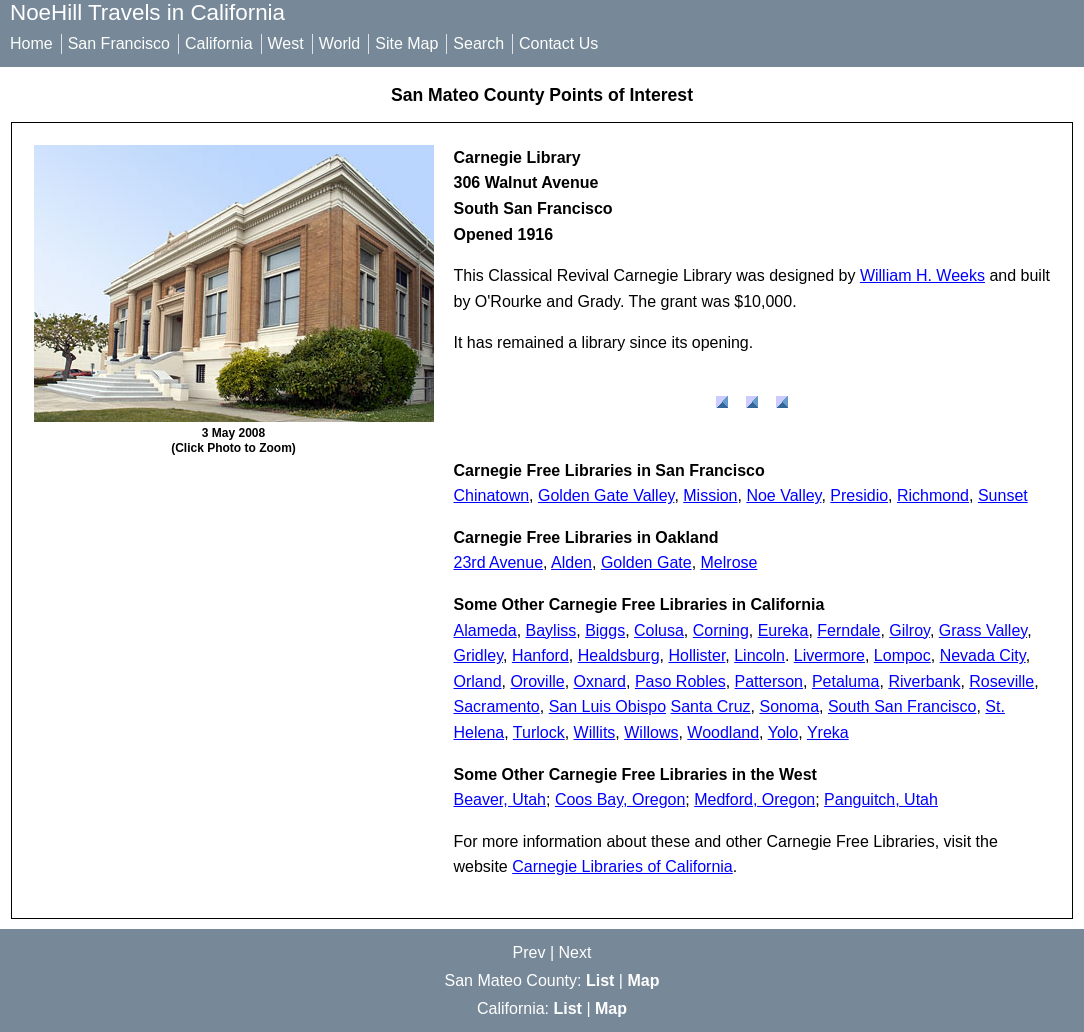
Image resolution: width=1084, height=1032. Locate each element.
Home (31, 43)
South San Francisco (902, 706)
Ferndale (848, 630)
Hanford (540, 655)
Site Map (406, 43)
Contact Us (558, 43)
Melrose (729, 562)
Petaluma (846, 681)
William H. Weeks (922, 275)
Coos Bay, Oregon (620, 799)
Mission (710, 495)
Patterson (769, 681)
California (219, 43)
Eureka (783, 630)
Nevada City (983, 655)
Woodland (723, 732)
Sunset (1003, 495)
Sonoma (789, 706)
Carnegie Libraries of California (622, 866)
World (340, 43)
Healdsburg (619, 655)
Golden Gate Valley (606, 495)
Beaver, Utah (500, 799)
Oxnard (600, 681)
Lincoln (759, 655)
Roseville (1001, 681)
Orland (478, 681)
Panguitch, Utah (881, 799)
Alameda (485, 630)
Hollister (696, 655)
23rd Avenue (499, 562)
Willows (651, 732)
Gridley (479, 655)
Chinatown (492, 495)
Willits (595, 732)
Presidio (859, 495)
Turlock (539, 732)
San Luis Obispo (607, 706)
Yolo (783, 732)
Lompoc (902, 655)
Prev (529, 952)
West (286, 43)
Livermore (829, 655)
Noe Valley (783, 495)
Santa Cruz (711, 706)
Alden (571, 562)
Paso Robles (680, 681)
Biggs (605, 630)
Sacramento (497, 706)
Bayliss (551, 630)
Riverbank (924, 681)
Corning (721, 630)
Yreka (828, 732)
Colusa (659, 630)
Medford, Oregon (754, 799)
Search (478, 43)
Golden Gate (646, 562)
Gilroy (909, 630)
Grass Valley (983, 630)
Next (575, 952)
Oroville (537, 681)
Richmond (933, 495)
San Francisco (119, 43)
